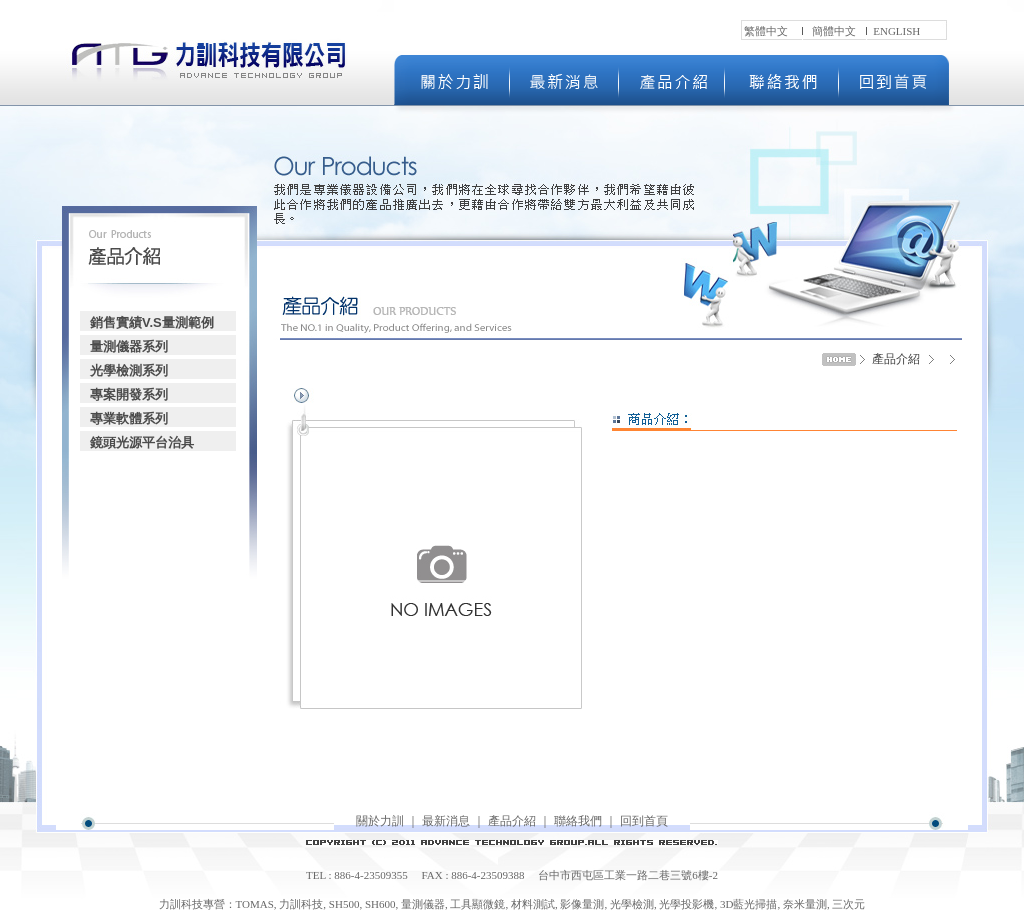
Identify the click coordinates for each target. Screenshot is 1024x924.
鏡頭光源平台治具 (142, 442)
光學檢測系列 (129, 370)
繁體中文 (766, 31)
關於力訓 (380, 821)
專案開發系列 (129, 394)
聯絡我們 (578, 821)
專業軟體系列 (129, 418)
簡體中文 (834, 31)
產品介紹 (512, 821)
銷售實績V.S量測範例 (152, 322)
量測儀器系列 (129, 346)
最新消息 (446, 821)
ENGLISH (896, 31)
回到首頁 (644, 821)
